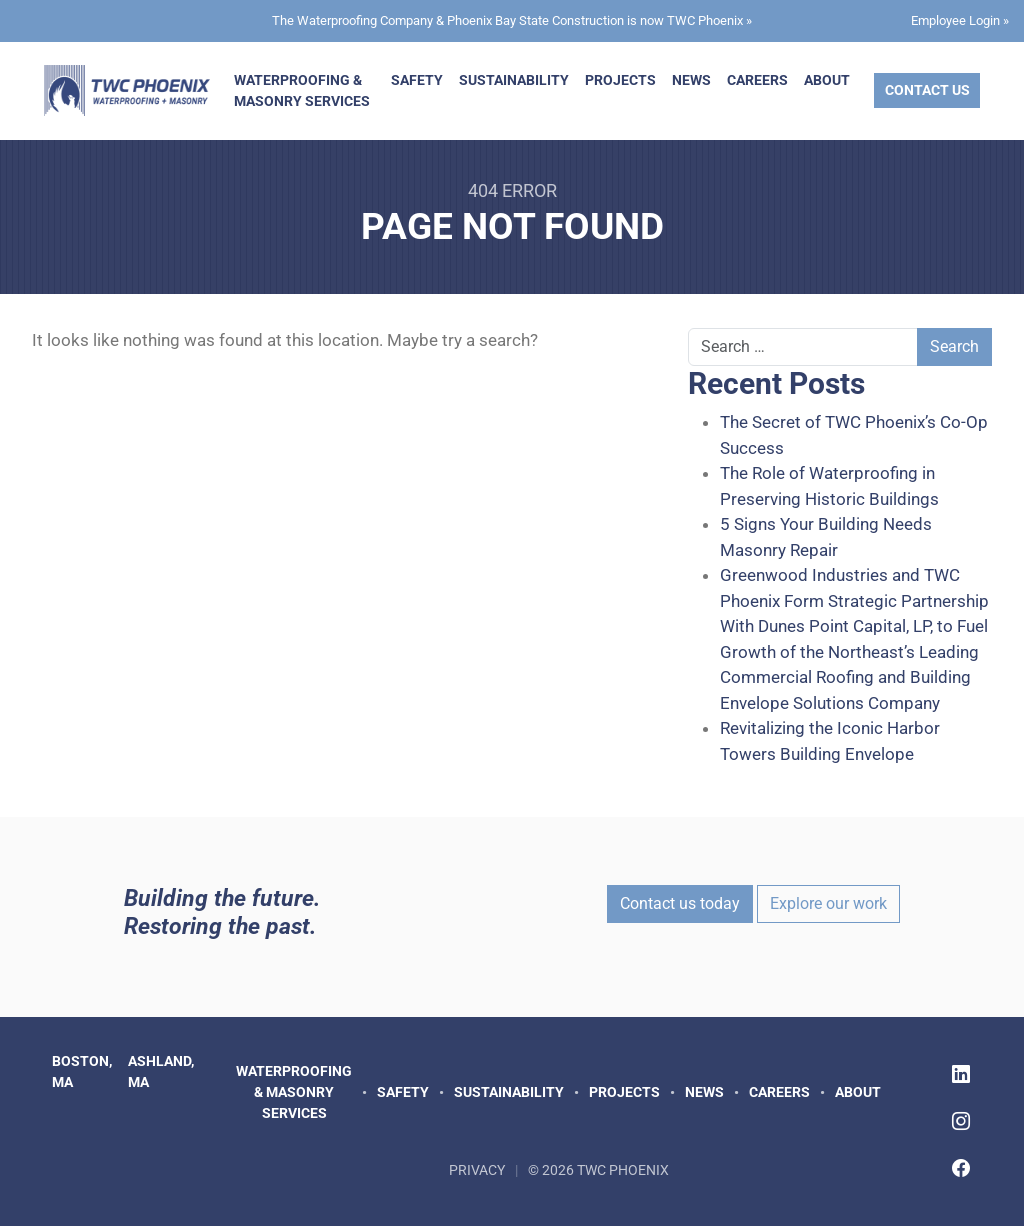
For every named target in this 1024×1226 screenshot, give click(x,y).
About (827, 80)
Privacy (477, 1170)
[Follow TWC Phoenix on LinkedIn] (961, 1074)
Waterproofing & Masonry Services (302, 90)
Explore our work (828, 903)
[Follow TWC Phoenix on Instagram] (961, 1121)
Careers (757, 80)
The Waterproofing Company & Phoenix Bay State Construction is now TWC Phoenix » (512, 20)
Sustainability (514, 80)
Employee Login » (960, 20)
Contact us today (680, 903)
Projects (620, 80)
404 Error (512, 190)
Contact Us (927, 90)
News (691, 80)
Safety (417, 80)
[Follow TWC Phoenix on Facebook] (961, 1168)
